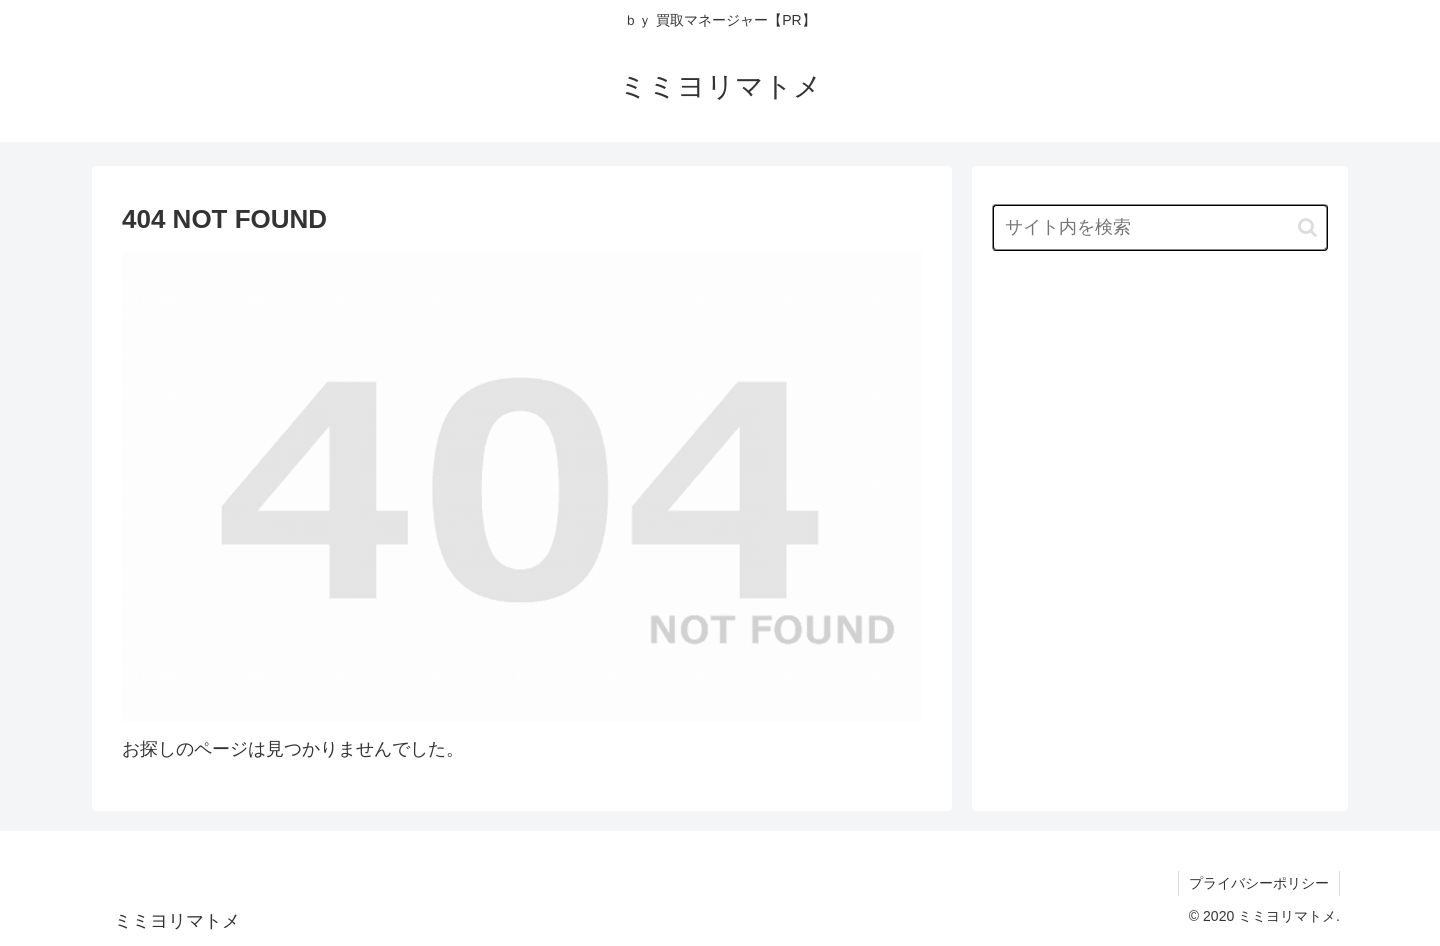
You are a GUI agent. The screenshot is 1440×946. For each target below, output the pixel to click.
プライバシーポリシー (1259, 883)
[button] (1307, 227)
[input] (1160, 227)
